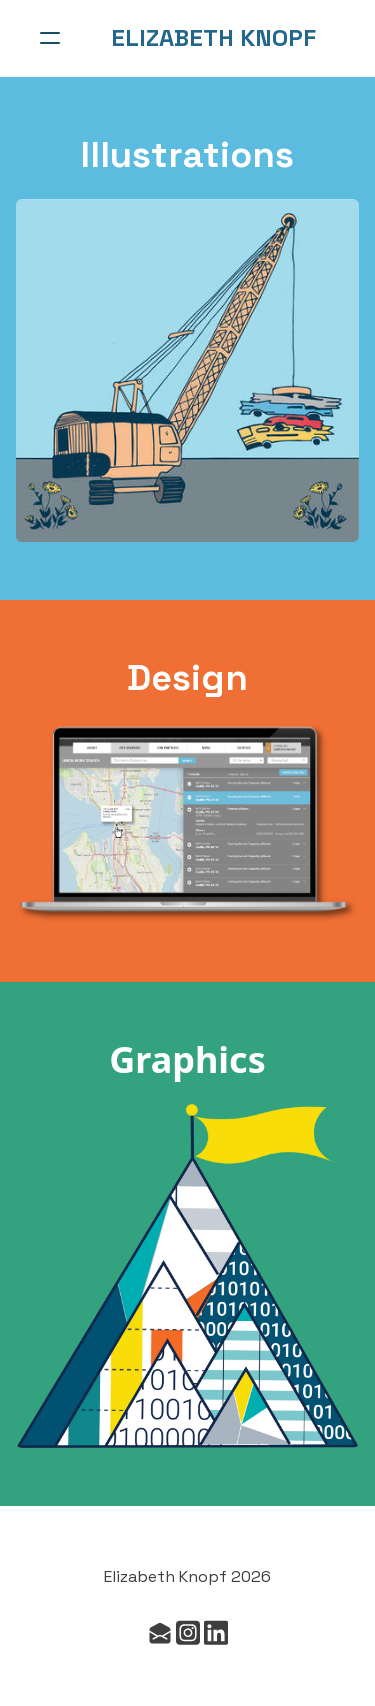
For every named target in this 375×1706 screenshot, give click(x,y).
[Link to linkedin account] (216, 1632)
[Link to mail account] (160, 1632)
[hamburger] (50, 38)
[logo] (213, 38)
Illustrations (187, 155)
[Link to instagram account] (188, 1632)
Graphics (187, 1059)
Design (187, 678)
